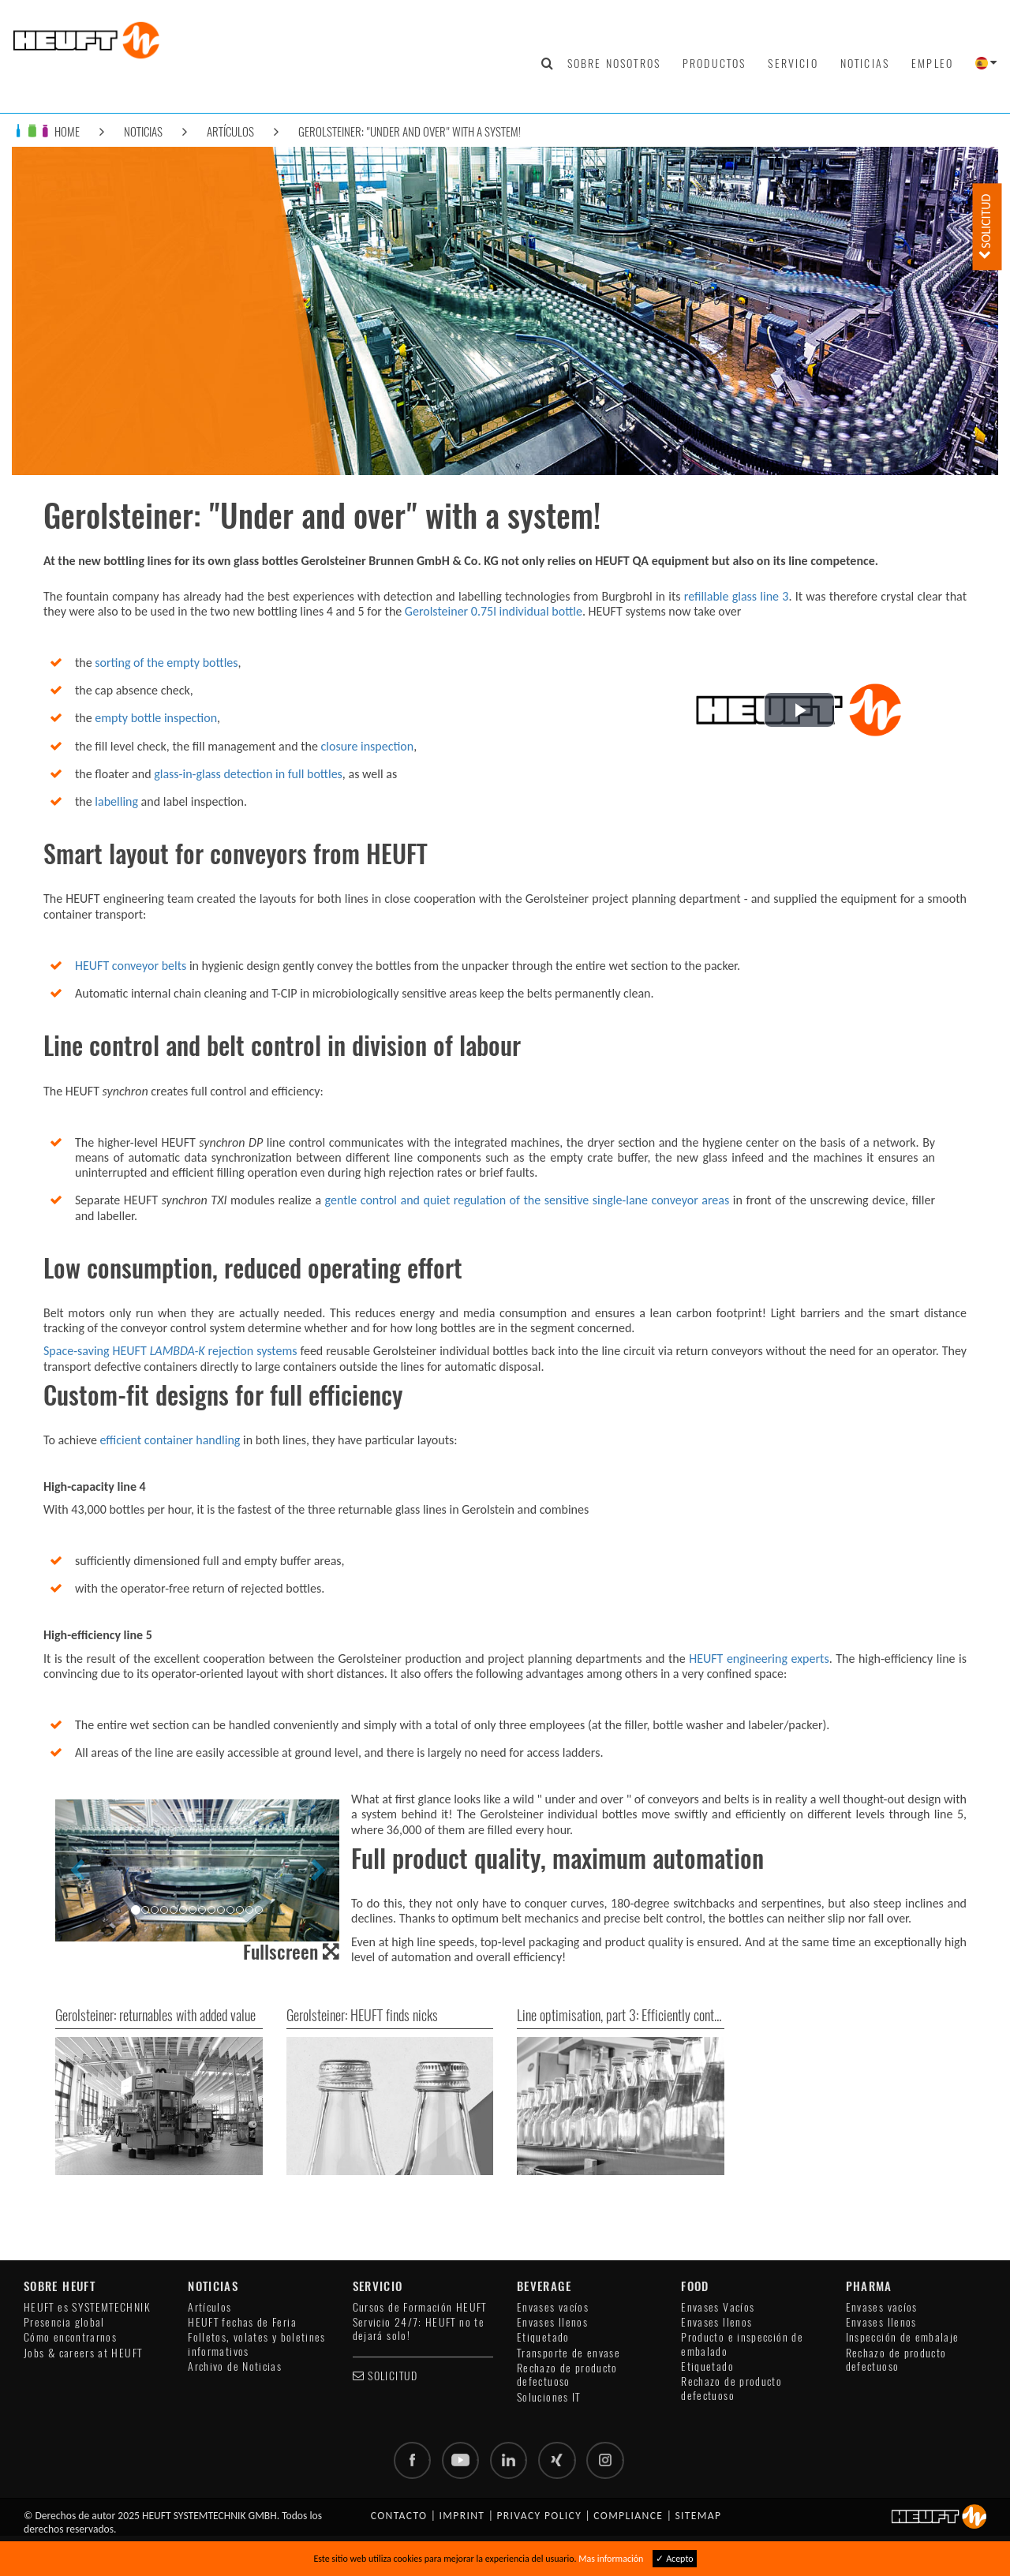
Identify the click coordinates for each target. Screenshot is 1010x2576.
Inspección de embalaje (903, 2337)
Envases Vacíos (717, 2307)
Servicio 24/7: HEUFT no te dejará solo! (418, 2329)
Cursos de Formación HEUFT (420, 2307)
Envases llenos (552, 2322)
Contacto (399, 2516)
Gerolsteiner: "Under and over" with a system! (409, 131)
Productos (714, 63)
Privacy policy (539, 2516)
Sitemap (698, 2516)
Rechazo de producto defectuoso (567, 2375)
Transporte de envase (568, 2353)
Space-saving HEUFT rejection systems (170, 1350)
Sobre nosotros (613, 63)
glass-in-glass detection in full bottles (248, 773)
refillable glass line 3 (736, 596)
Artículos (230, 131)
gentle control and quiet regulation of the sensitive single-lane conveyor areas (525, 1200)
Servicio (792, 63)
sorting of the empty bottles (166, 662)
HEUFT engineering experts (759, 1658)
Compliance (628, 2516)
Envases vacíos (553, 2307)
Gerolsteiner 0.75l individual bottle (493, 611)
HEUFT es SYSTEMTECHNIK (87, 2307)
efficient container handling (169, 1439)
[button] (799, 710)
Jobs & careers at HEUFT (83, 2353)
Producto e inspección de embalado (742, 2344)
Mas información (610, 2558)
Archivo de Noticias (235, 2366)
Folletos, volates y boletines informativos (256, 2344)
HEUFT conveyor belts (130, 965)
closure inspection (367, 746)
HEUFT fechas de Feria (242, 2322)
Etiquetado (543, 2337)
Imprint (462, 2516)
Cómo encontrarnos (70, 2337)
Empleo (932, 63)
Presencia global (64, 2322)
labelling (116, 801)
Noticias (864, 63)
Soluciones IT (549, 2397)
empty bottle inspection (156, 717)
